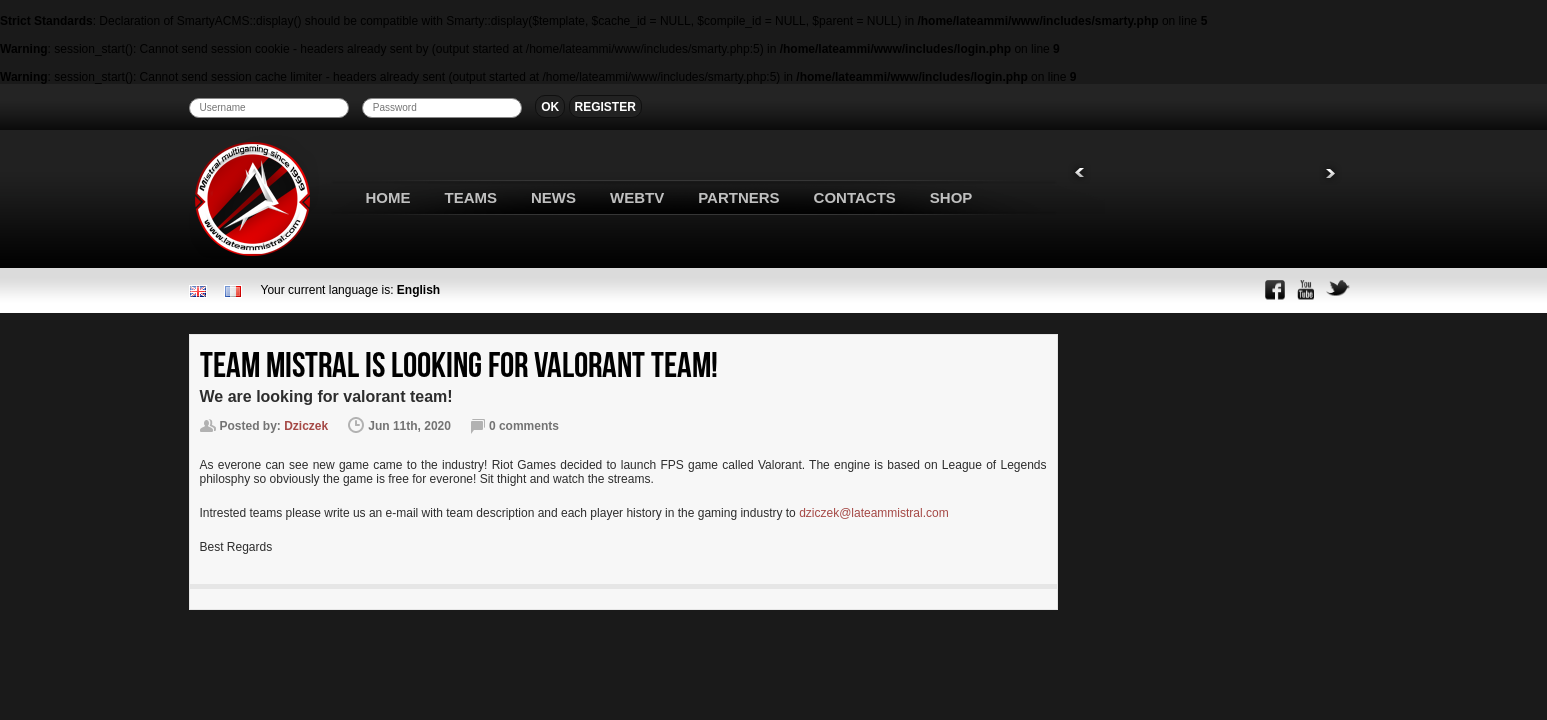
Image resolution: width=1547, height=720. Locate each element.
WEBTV (637, 197)
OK (550, 107)
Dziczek (306, 426)
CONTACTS (855, 197)
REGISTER (605, 107)
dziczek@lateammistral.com (874, 513)
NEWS (553, 197)
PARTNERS (738, 197)
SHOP (951, 197)
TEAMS (471, 197)
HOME (388, 197)
